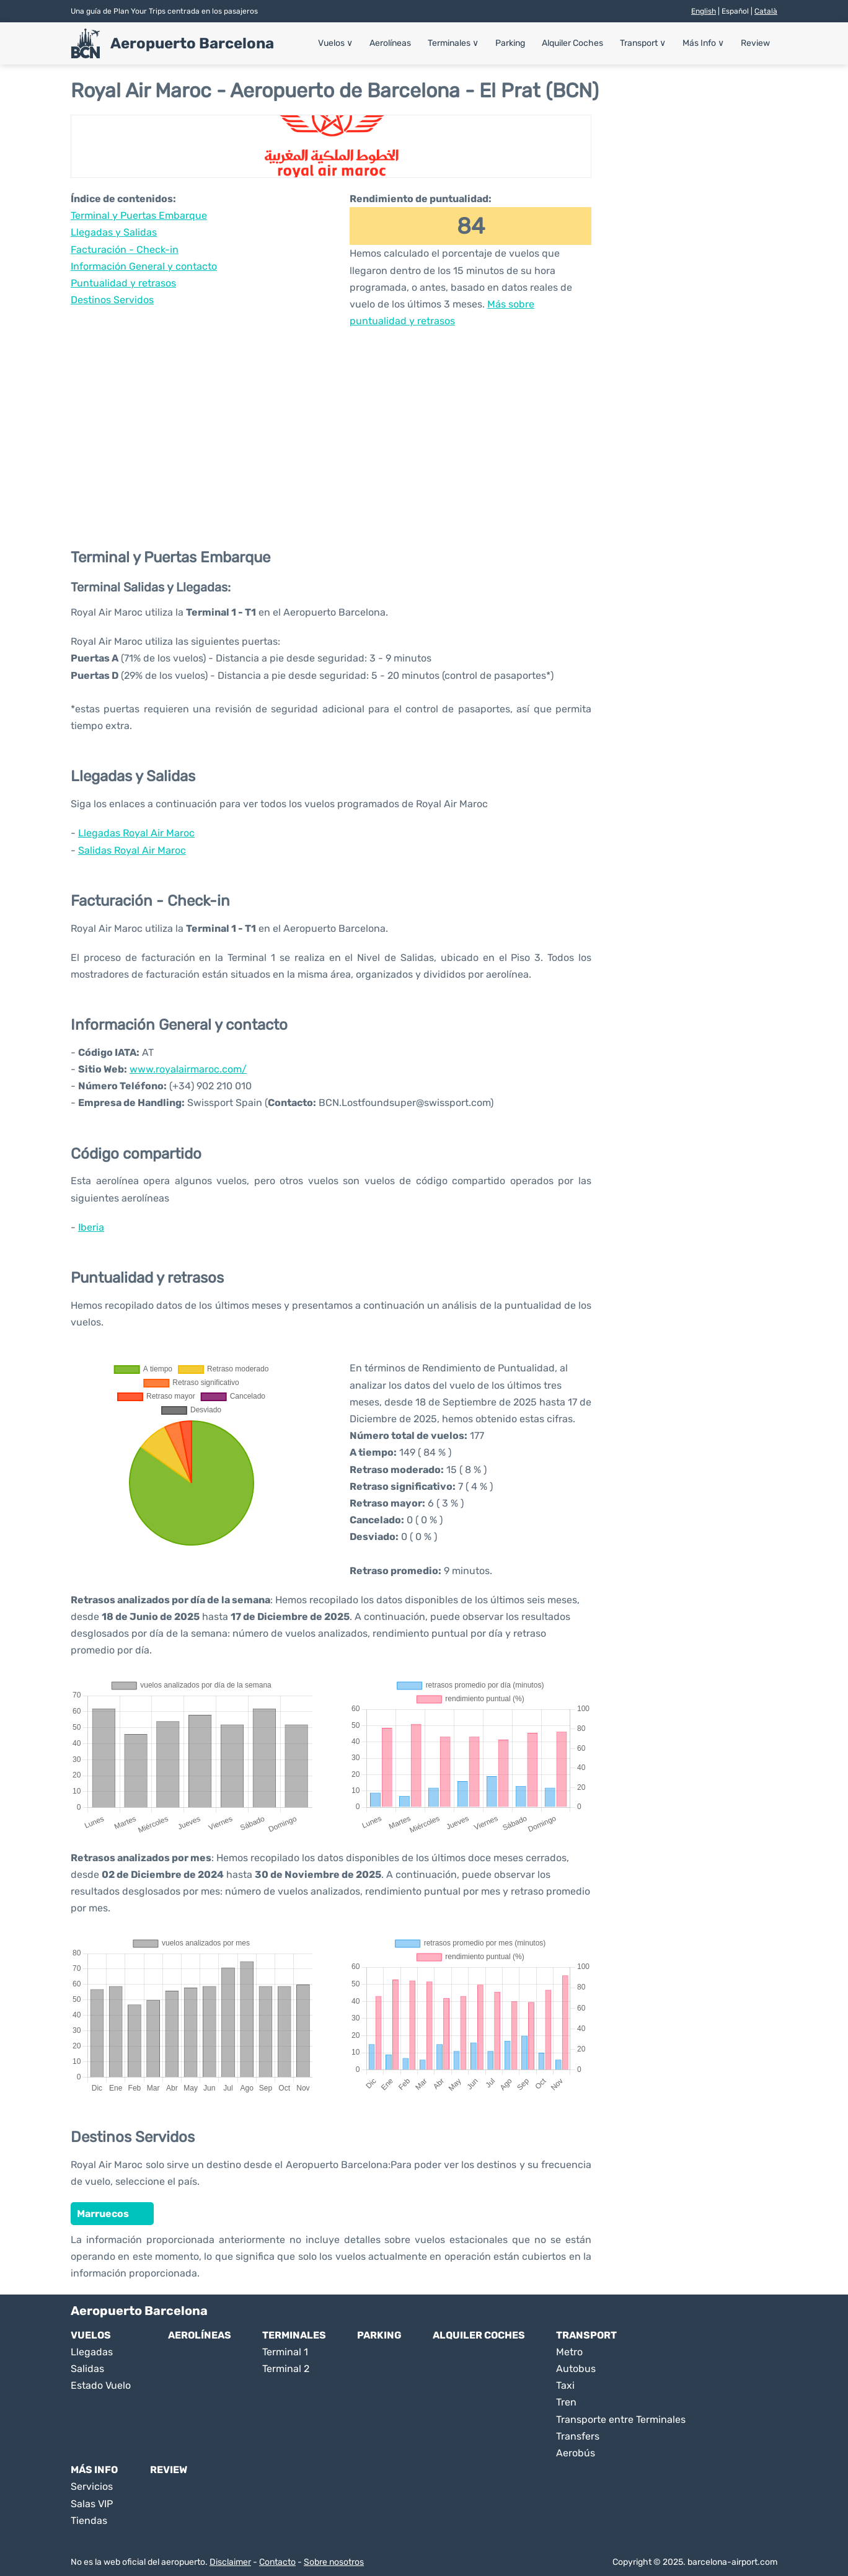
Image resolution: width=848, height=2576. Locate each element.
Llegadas (92, 2352)
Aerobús (575, 2453)
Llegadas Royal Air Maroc (136, 833)
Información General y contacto (144, 266)
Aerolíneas (390, 43)
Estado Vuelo (101, 2385)
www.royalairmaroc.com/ (188, 1069)
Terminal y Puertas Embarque (139, 215)
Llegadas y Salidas (114, 232)
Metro (569, 2352)
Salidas (87, 2369)
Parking (510, 43)
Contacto (277, 2562)
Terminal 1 (285, 2352)
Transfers (577, 2436)
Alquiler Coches (572, 43)
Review (755, 43)
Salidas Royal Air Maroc (132, 850)
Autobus (576, 2369)
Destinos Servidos (112, 300)
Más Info (703, 43)
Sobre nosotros (334, 2562)
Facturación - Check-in (125, 249)
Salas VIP (92, 2504)
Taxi (565, 2385)
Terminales (453, 43)
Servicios (92, 2486)
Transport (643, 43)
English (703, 11)
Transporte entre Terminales (621, 2419)
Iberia (91, 1227)
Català (765, 11)
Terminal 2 (285, 2369)
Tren (566, 2402)
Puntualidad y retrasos (123, 283)
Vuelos (335, 43)
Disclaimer (230, 2562)
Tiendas (89, 2520)
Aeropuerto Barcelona (192, 43)
